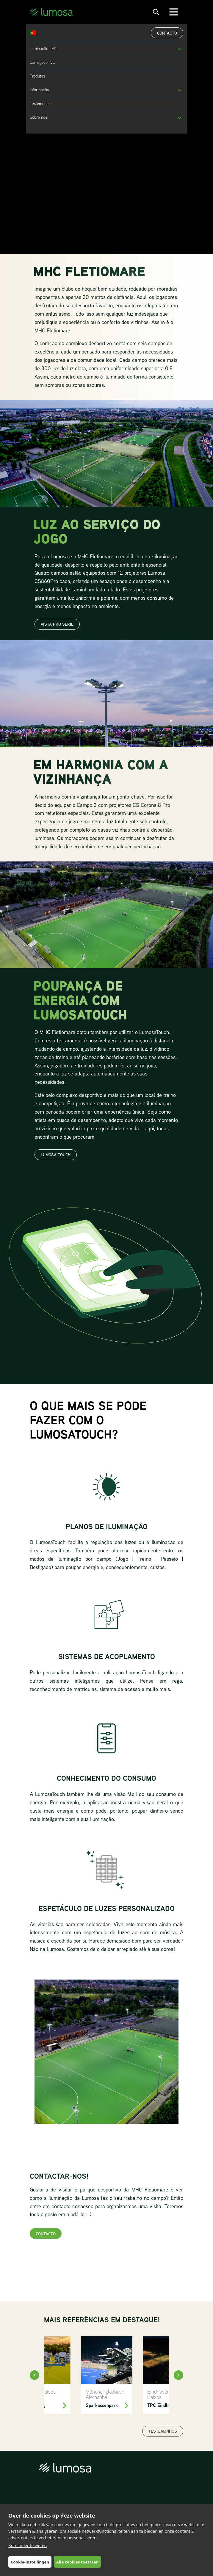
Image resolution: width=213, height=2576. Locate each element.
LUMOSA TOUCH (56, 1154)
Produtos (37, 76)
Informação (39, 89)
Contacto (167, 33)
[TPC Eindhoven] (168, 2375)
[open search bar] (155, 12)
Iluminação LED (43, 48)
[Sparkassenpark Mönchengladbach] (106, 2375)
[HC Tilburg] (45, 2375)
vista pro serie (57, 624)
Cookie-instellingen (30, 2562)
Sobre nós (38, 117)
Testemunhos (41, 103)
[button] (179, 49)
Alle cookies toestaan (77, 2562)
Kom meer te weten (27, 2545)
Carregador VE (42, 62)
